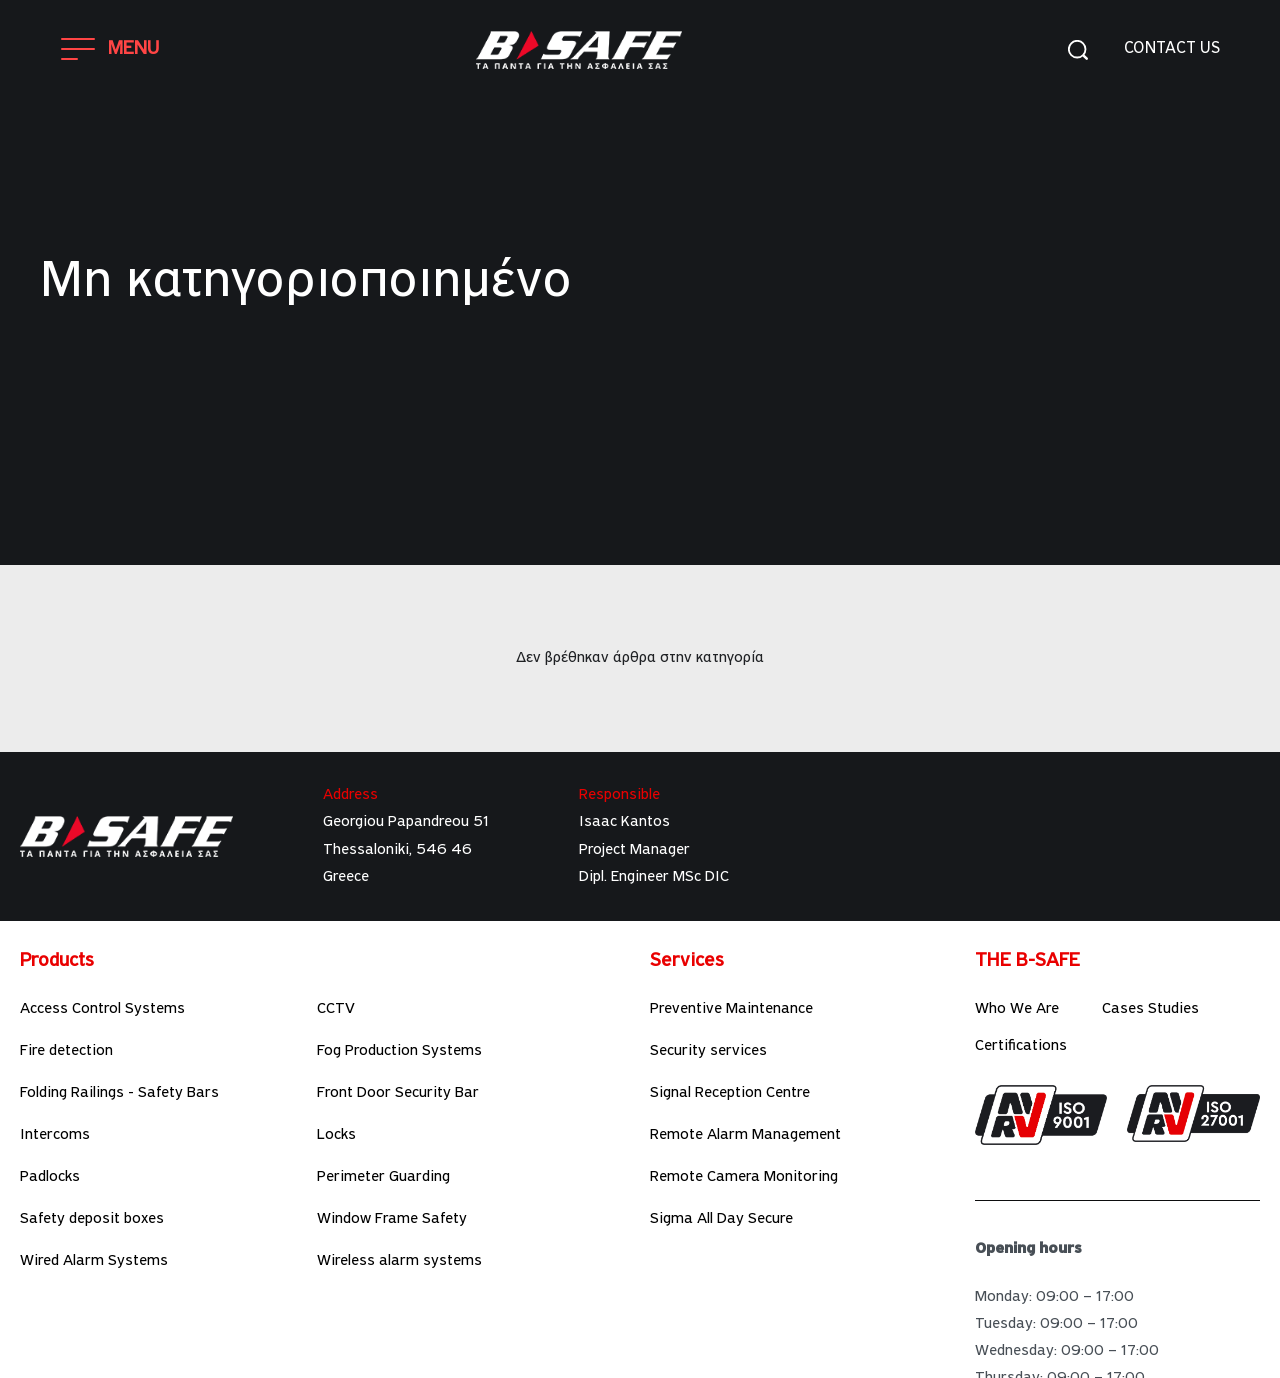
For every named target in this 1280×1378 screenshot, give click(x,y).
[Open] (110, 49)
